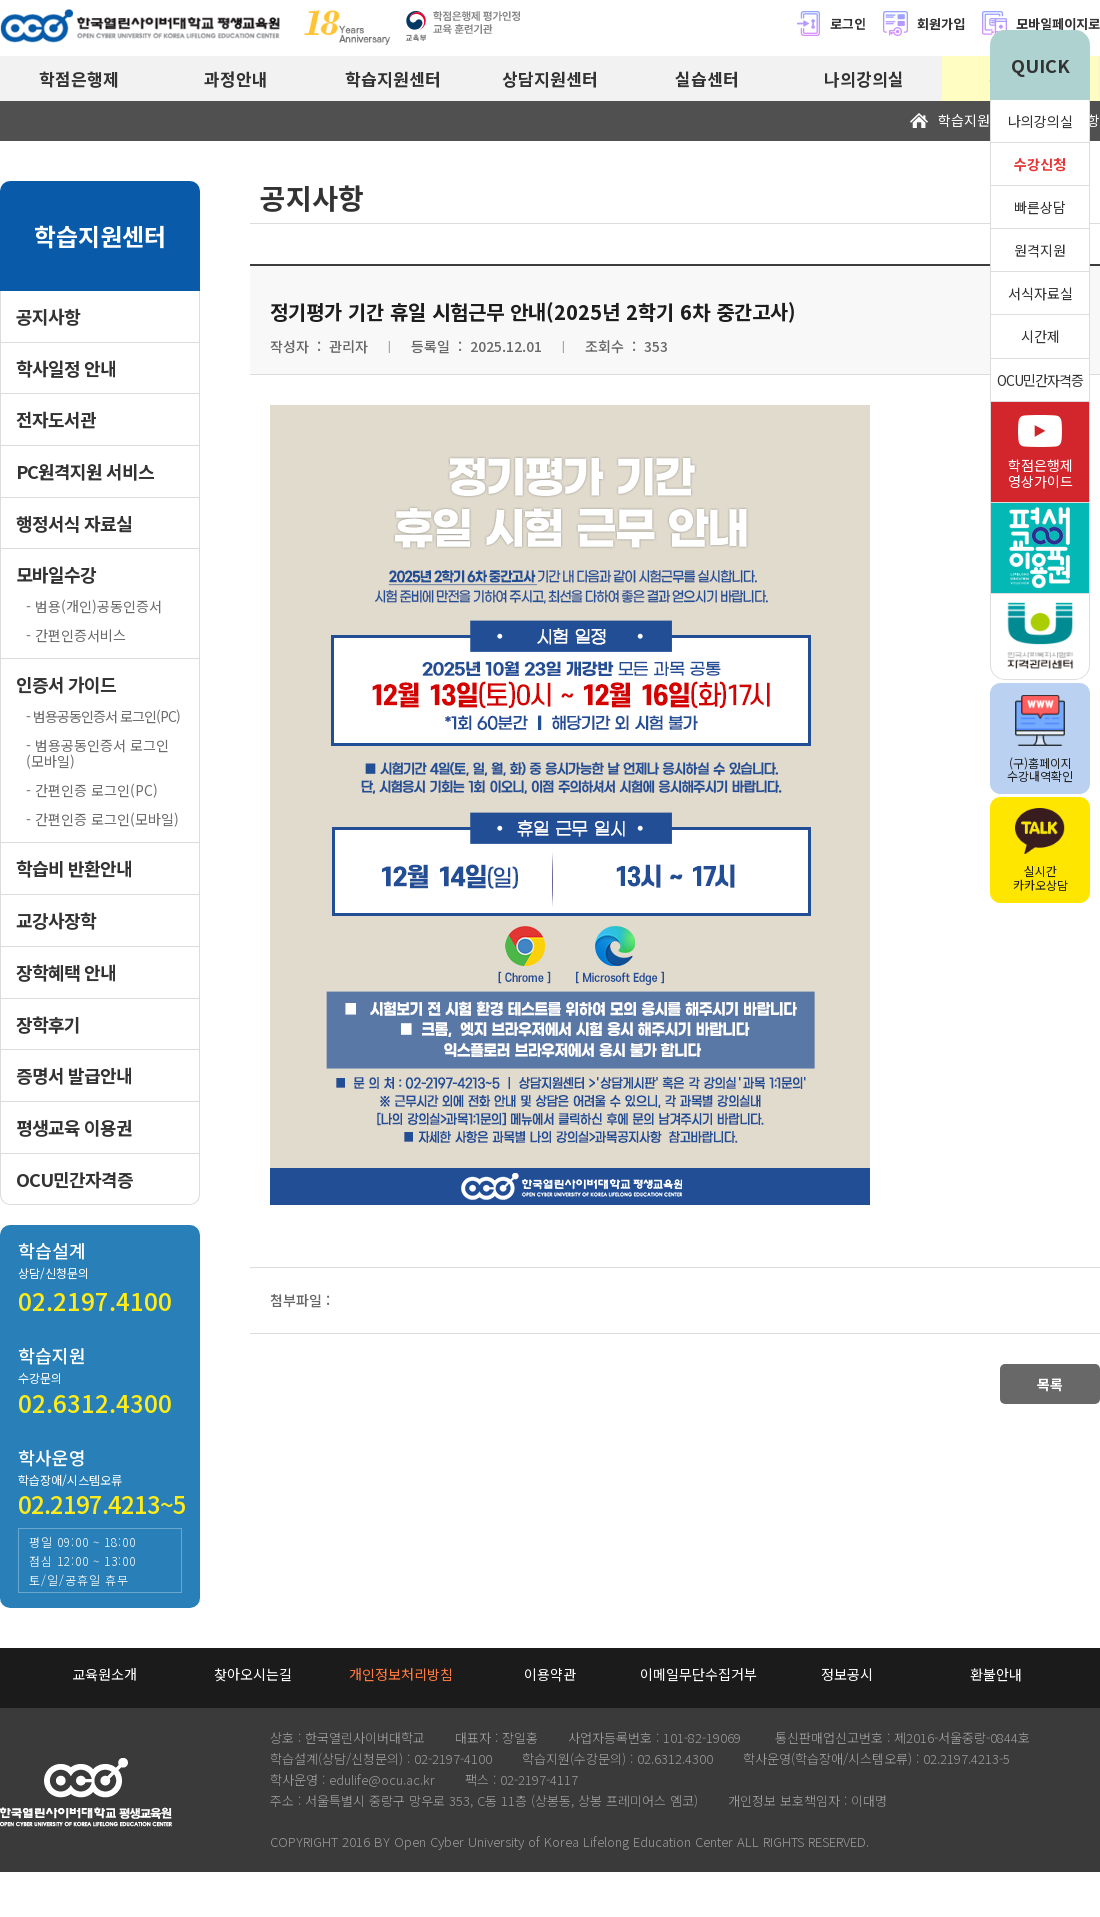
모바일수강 (56, 574)
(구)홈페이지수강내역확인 (1040, 739)
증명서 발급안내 (74, 1075)
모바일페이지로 (1058, 23)
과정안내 (236, 78)
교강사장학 (56, 920)
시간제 (1040, 336)
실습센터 (707, 78)
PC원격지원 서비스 (85, 471)
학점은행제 (79, 78)
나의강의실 (864, 78)
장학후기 (48, 1024)
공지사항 (48, 316)
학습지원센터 (393, 78)
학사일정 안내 (66, 368)
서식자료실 (1040, 293)
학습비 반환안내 (74, 868)
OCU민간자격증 (74, 1179)
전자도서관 (56, 419)
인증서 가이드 (66, 684)
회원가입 (923, 23)
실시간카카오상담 (1040, 850)
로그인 (830, 23)
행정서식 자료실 (74, 523)
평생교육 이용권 (74, 1127)
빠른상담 (1040, 207)
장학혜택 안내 (66, 972)
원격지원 (1040, 250)
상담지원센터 (550, 78)
